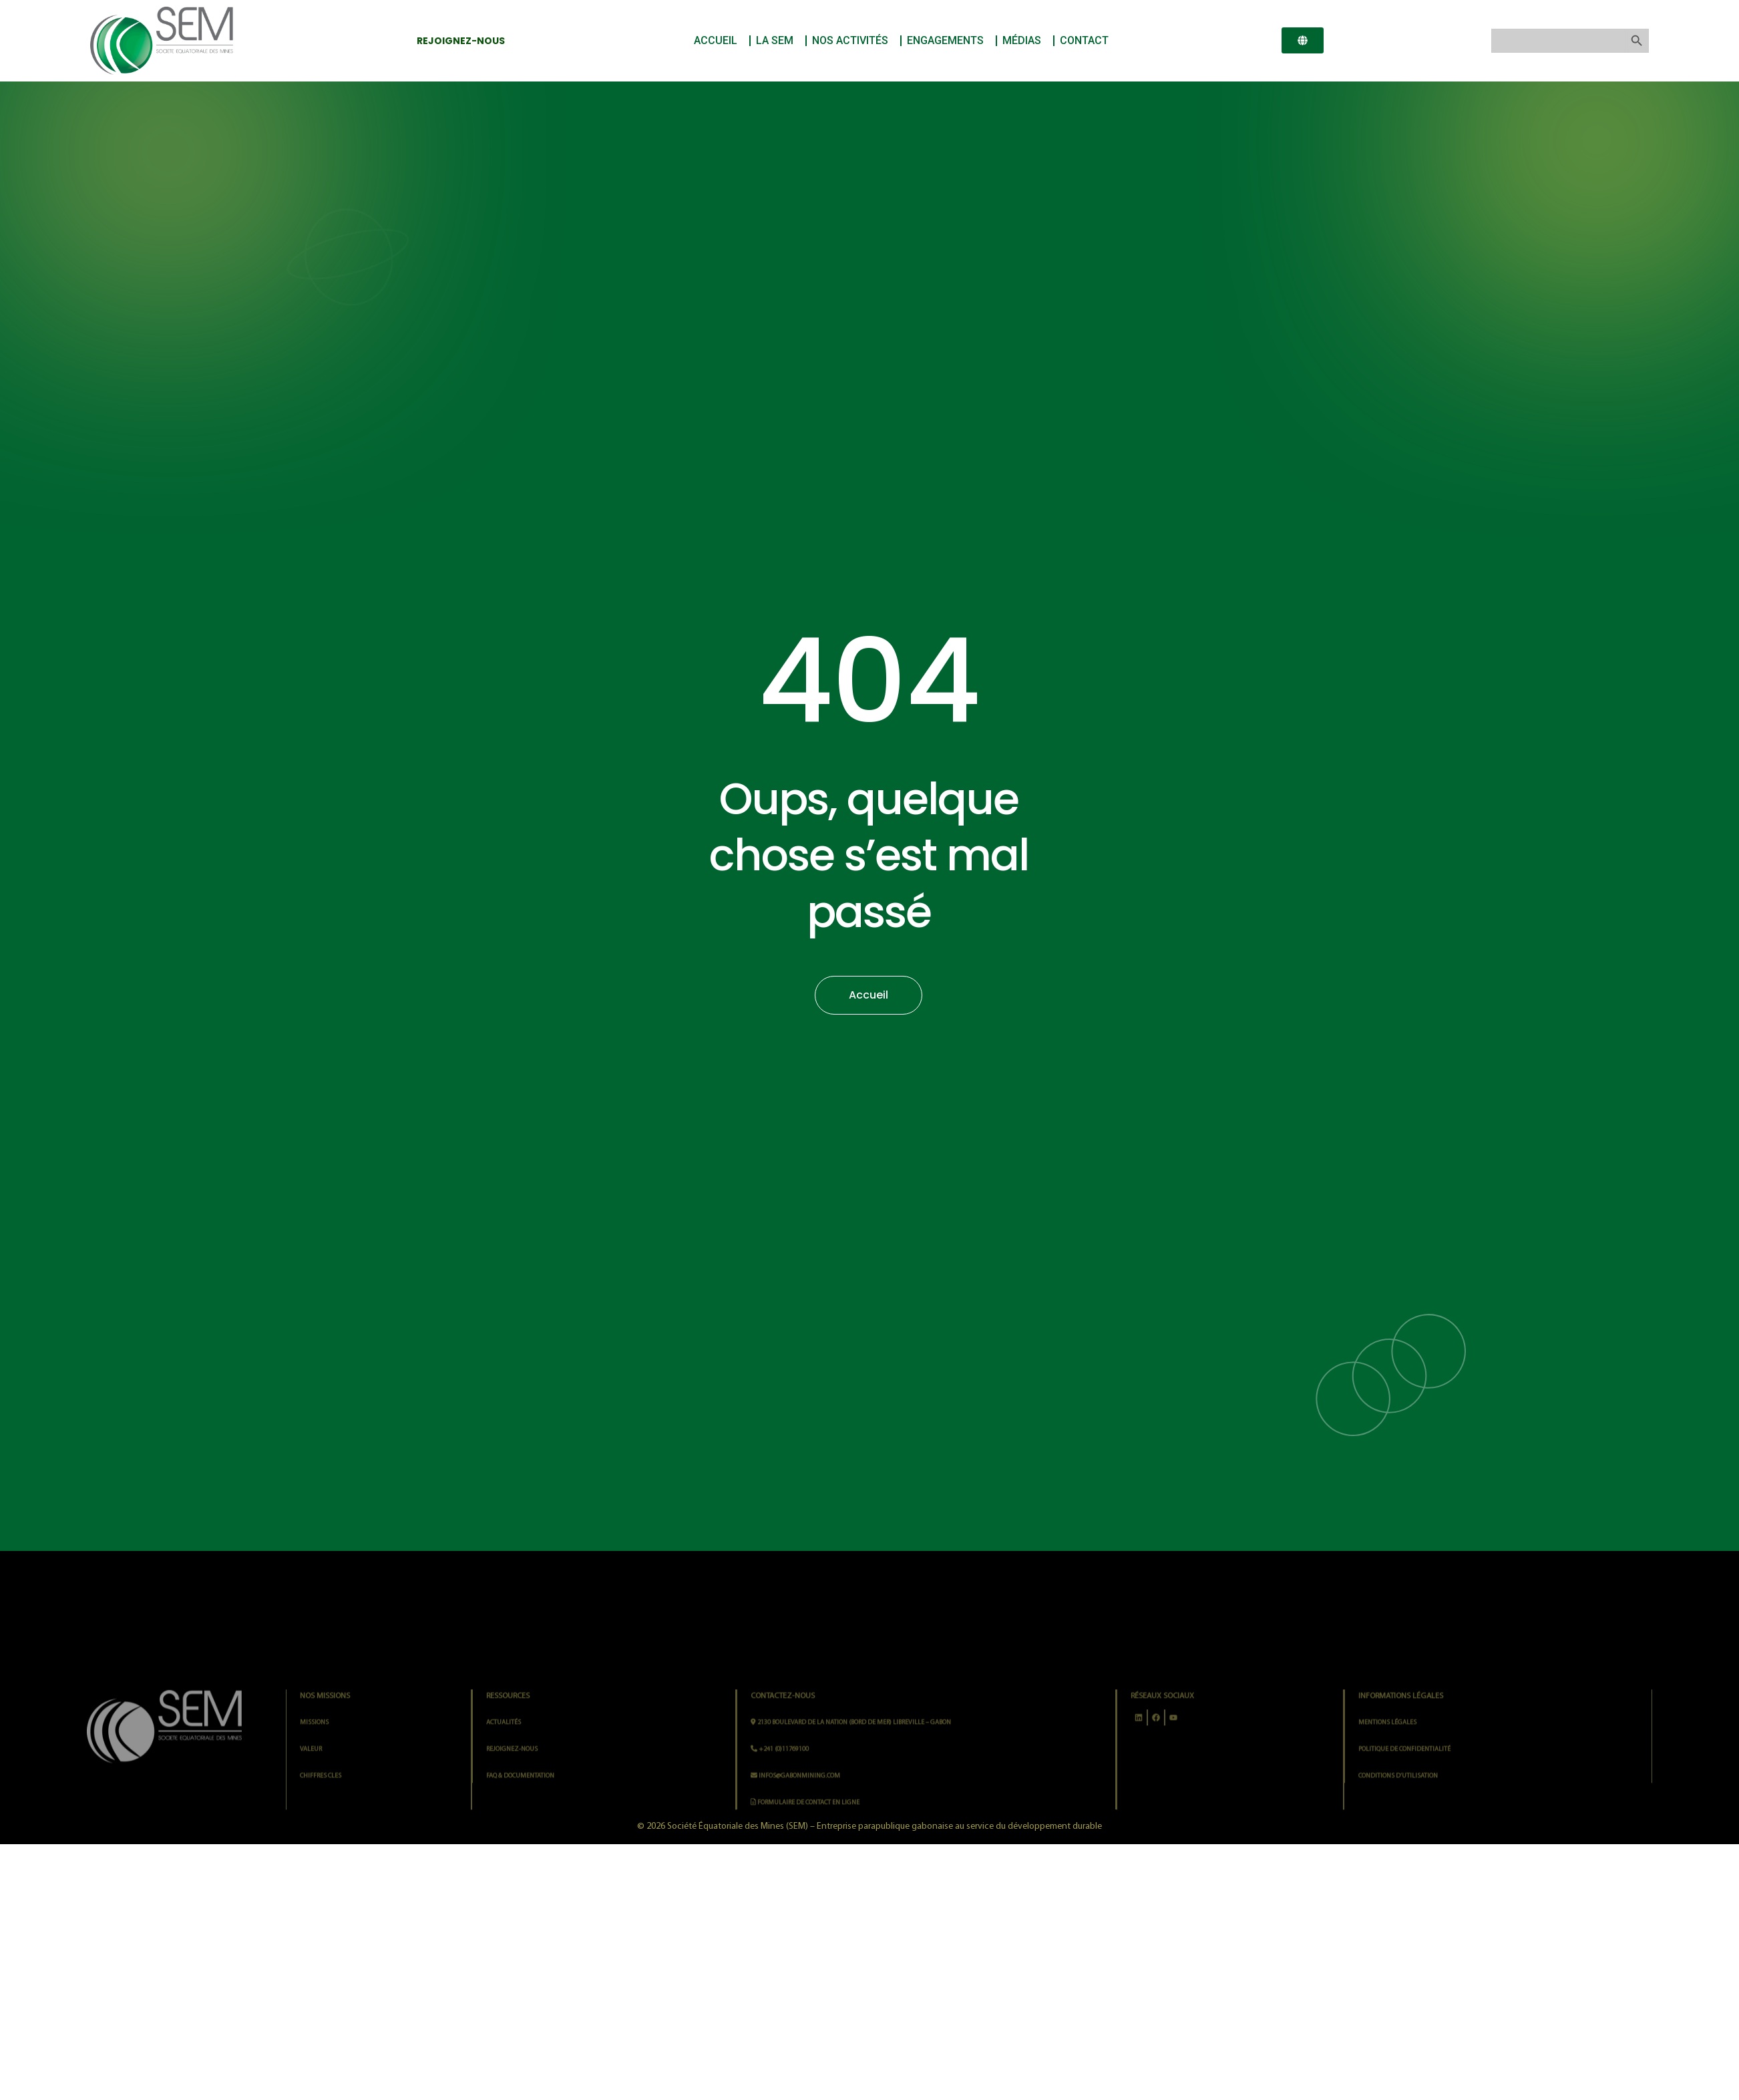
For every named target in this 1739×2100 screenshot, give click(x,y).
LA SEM (778, 40)
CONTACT (1084, 40)
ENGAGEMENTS (948, 40)
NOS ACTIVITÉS (853, 40)
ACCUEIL (719, 40)
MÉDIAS (1025, 40)
